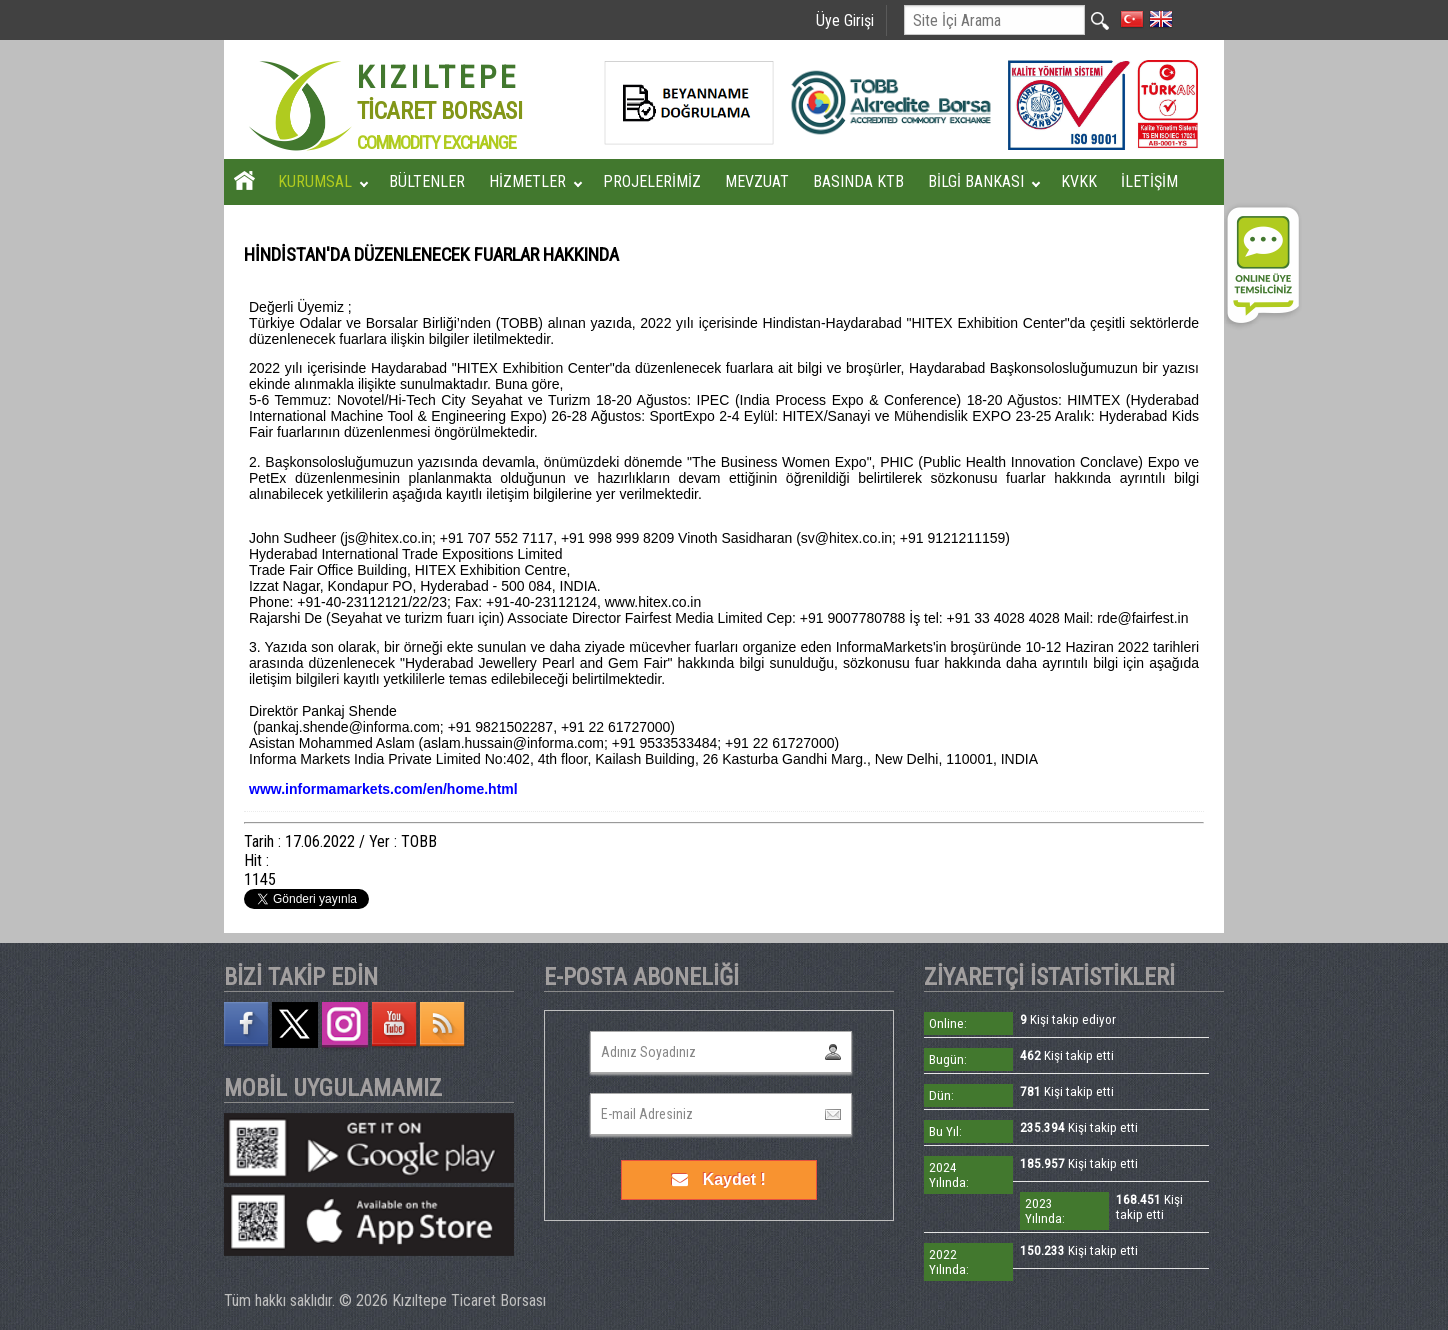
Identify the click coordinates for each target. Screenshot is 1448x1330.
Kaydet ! (719, 1179)
